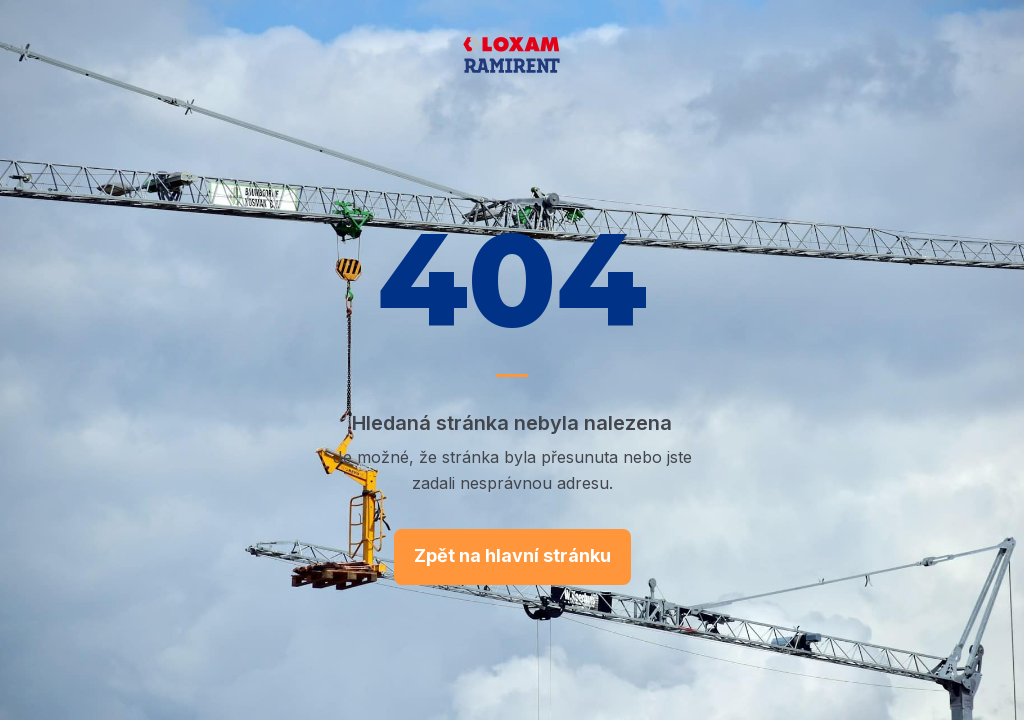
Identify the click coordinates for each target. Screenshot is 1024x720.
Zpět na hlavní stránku (512, 555)
